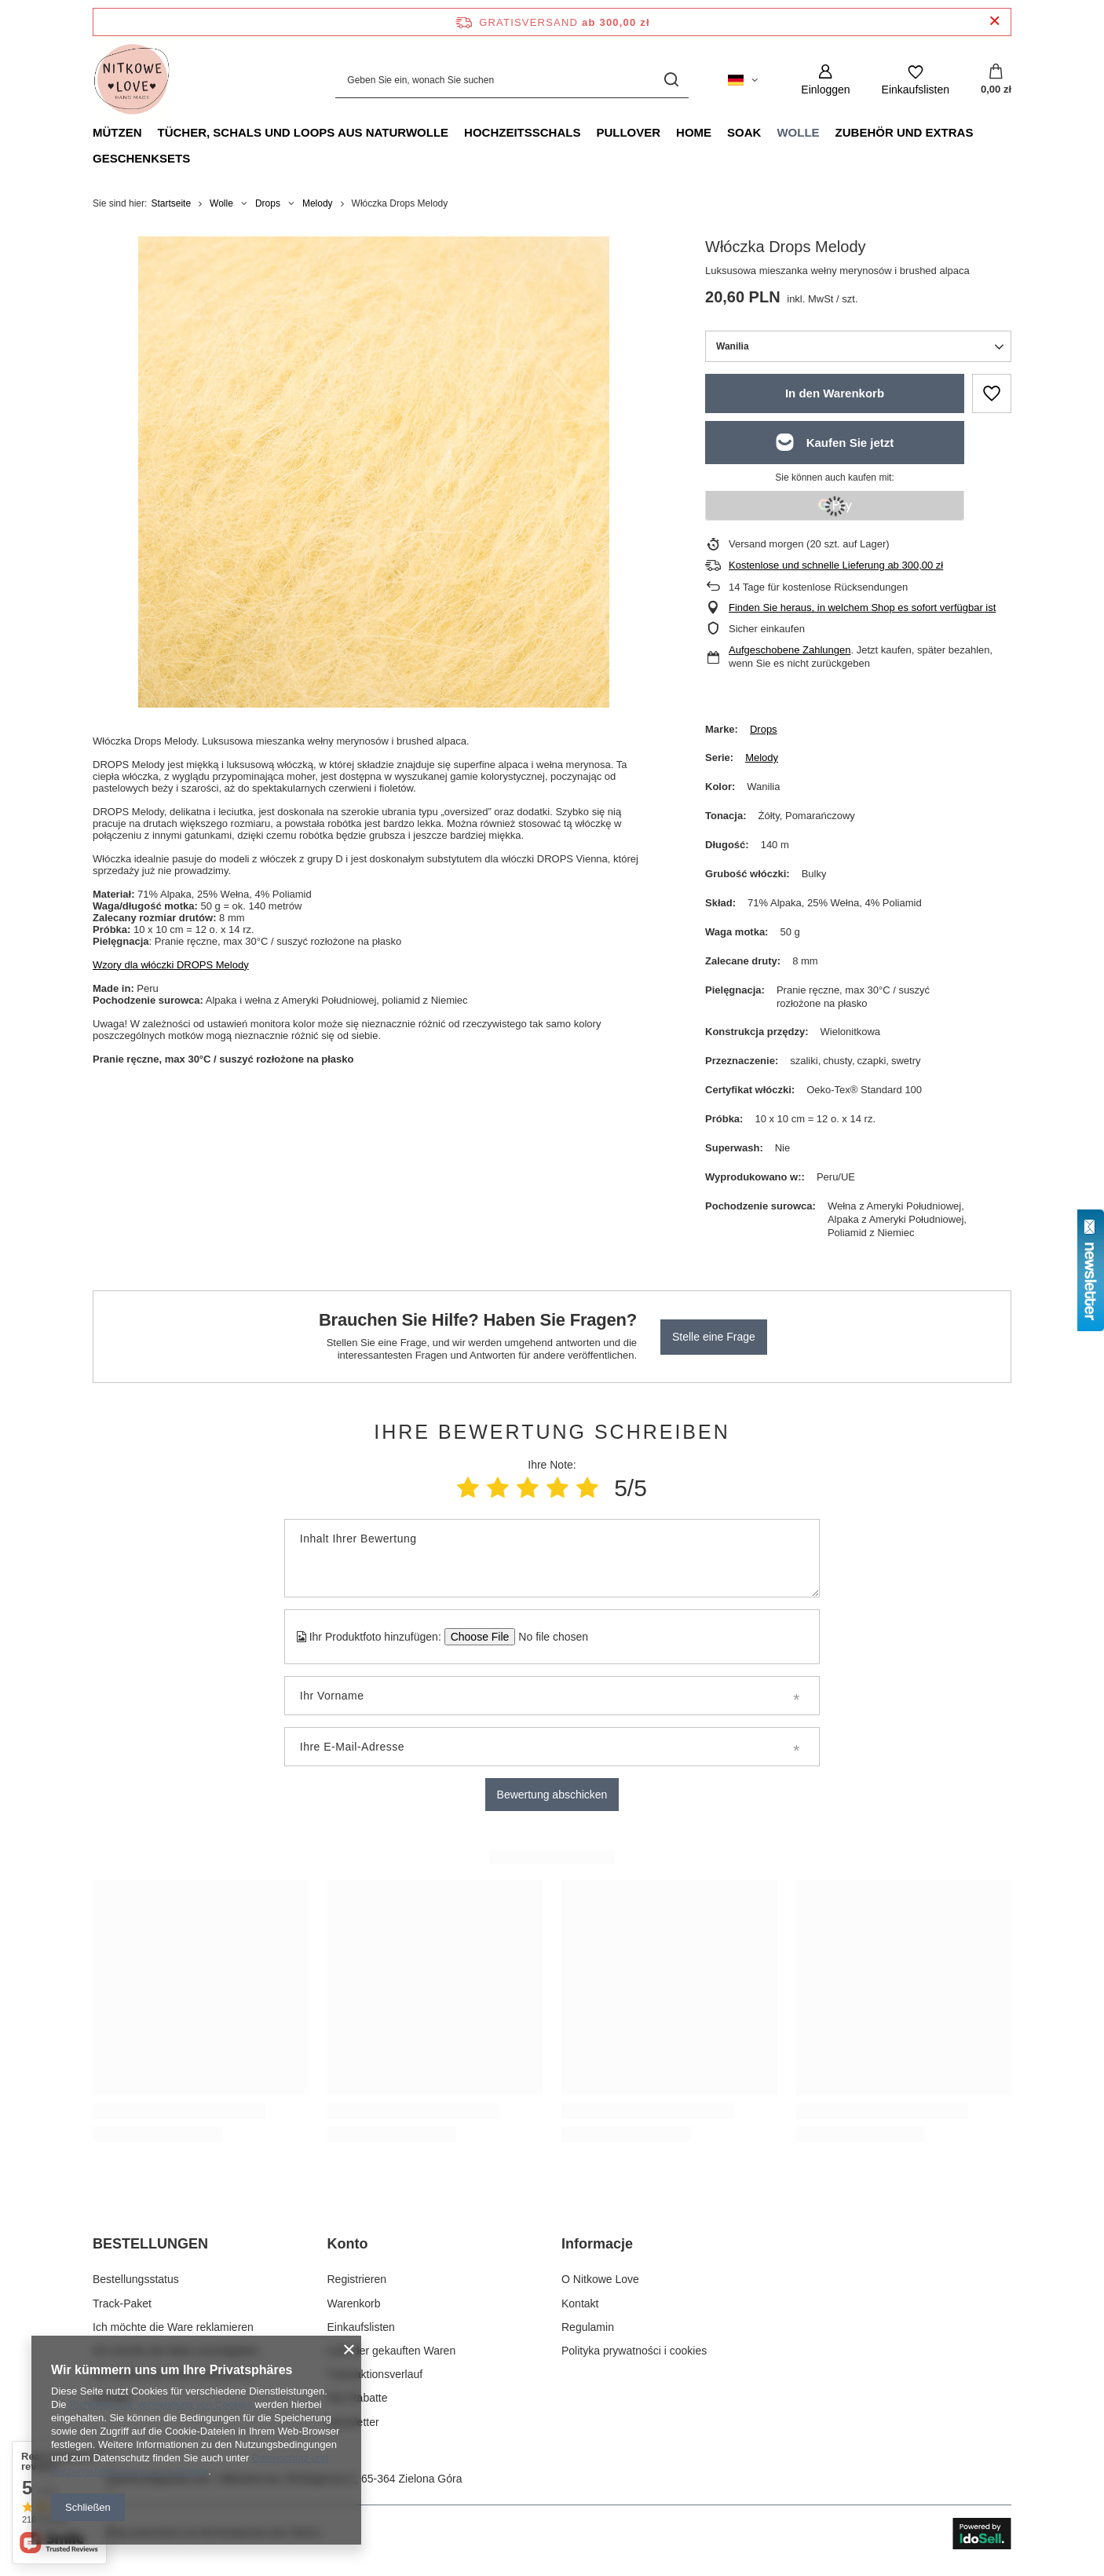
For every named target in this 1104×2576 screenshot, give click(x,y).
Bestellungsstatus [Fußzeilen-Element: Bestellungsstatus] (136, 2279)
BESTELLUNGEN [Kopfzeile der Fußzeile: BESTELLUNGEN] (150, 2244)
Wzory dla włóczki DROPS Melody (171, 965)
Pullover (628, 132)
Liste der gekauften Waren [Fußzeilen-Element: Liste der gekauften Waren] (391, 2350)
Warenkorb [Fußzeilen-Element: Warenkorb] (354, 2303)
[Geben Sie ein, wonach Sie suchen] (512, 79)
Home (693, 132)
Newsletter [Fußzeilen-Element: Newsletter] (353, 2422)
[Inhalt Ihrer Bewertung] (552, 1558)
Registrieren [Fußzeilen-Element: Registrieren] (356, 2279)
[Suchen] (671, 79)
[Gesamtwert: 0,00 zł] (996, 80)
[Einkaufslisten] (915, 80)
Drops (267, 203)
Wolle (798, 132)
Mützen (117, 132)
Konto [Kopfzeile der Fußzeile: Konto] (347, 2244)
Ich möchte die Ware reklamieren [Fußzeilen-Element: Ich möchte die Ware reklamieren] (173, 2327)
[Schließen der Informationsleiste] (994, 22)
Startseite (171, 203)
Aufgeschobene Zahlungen (789, 650)
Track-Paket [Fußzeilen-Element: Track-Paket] (122, 2303)
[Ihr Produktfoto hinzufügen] (548, 1636)
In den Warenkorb (834, 393)
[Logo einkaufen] (132, 80)
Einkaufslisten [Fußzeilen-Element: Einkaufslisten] (361, 2327)
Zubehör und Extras (904, 132)
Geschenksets (141, 158)
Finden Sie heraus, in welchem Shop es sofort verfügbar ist (862, 607)
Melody (317, 203)
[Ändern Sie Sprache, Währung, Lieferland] (743, 80)
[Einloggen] (825, 80)
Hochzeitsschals (522, 132)
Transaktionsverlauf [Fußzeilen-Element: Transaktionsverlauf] (375, 2374)
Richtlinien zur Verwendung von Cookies (160, 2404)
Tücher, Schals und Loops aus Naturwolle (303, 132)
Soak (744, 132)
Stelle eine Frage (713, 1336)
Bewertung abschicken (552, 1794)
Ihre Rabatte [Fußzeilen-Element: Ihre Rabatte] (357, 2397)
